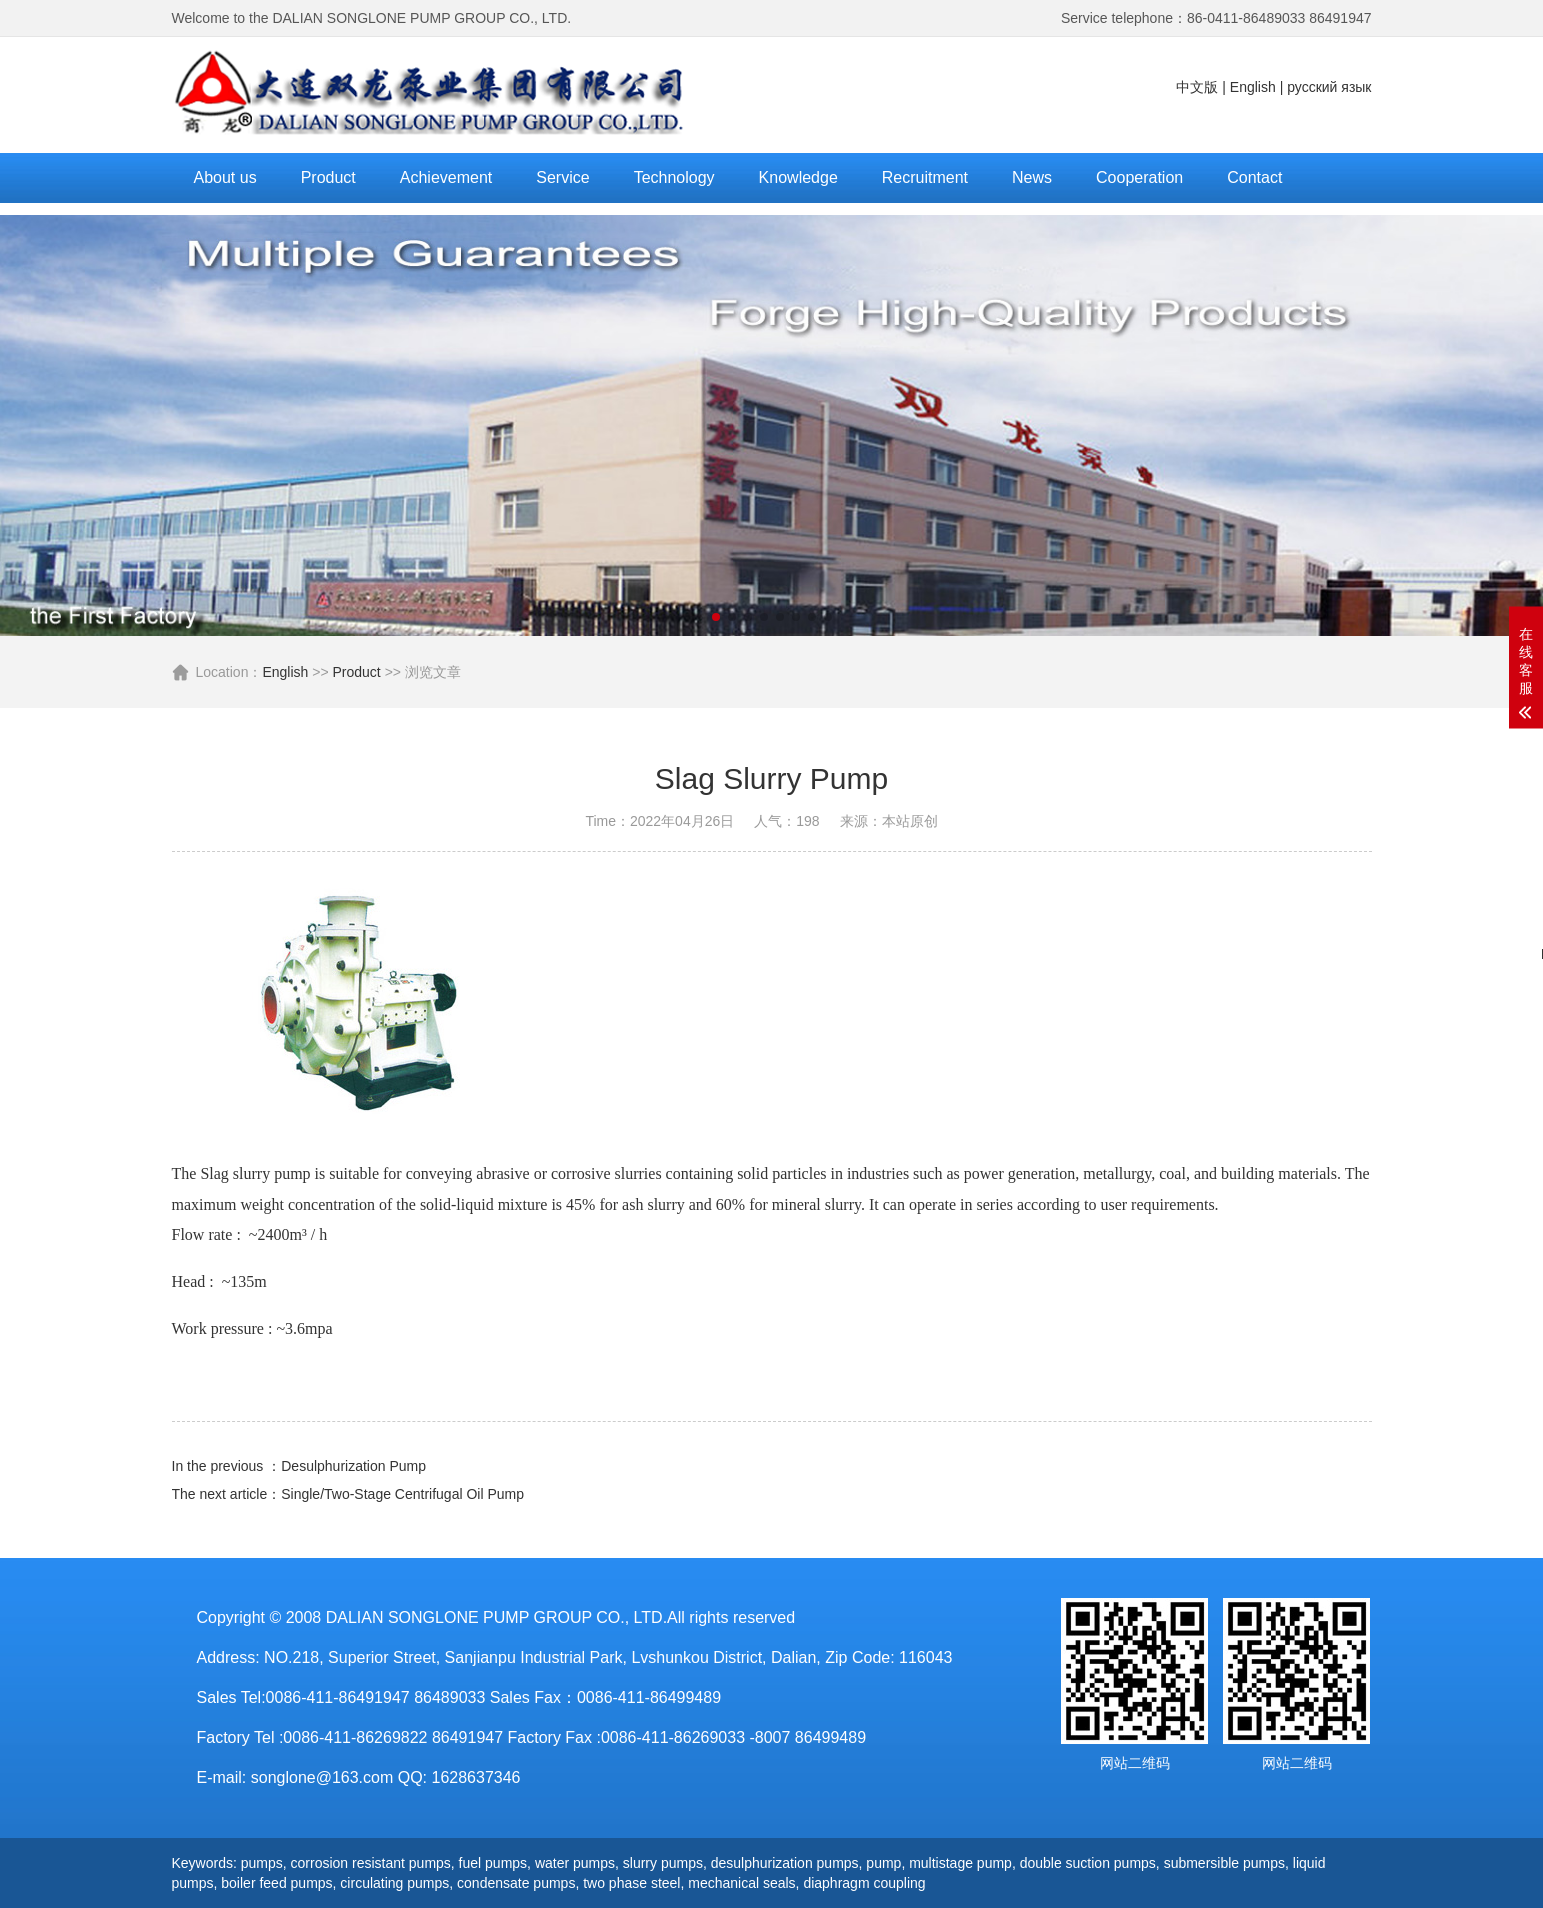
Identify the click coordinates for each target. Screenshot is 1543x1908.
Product (328, 177)
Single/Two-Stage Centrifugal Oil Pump (402, 1494)
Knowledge (798, 177)
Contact (1254, 177)
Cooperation (1139, 177)
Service (562, 177)
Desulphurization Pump (353, 1466)
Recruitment (925, 177)
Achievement (446, 177)
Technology (674, 177)
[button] (716, 617)
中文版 (1197, 87)
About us (225, 177)
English (1253, 87)
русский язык (1329, 87)
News (1032, 177)
